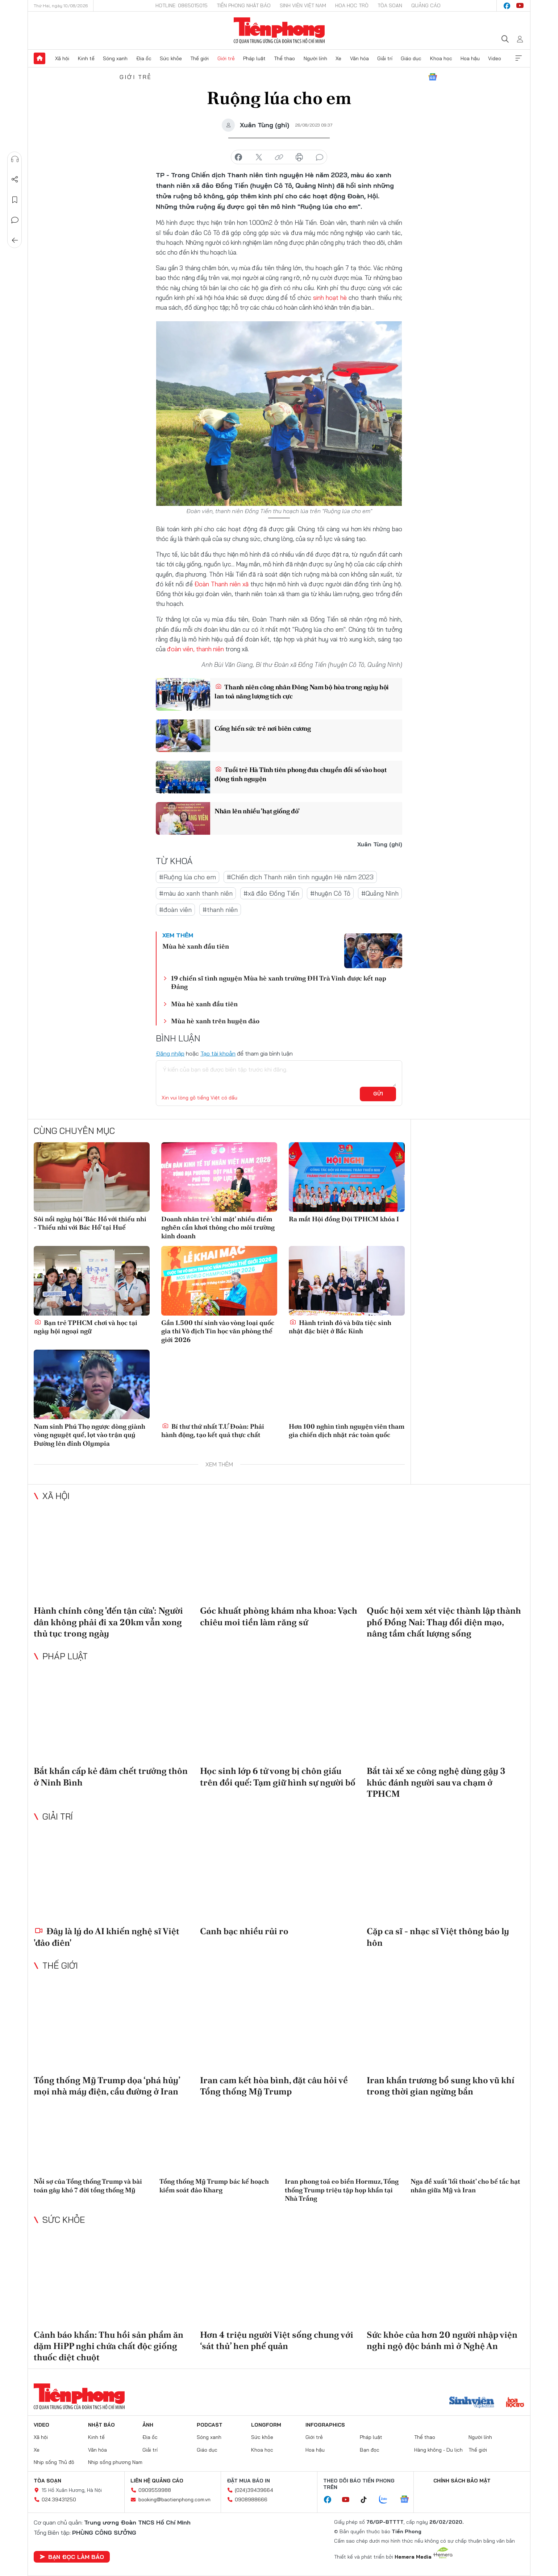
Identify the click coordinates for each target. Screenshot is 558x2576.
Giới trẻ (226, 58)
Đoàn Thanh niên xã (221, 584)
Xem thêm (518, 58)
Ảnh (147, 2425)
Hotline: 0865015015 (181, 5)
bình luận (319, 157)
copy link (279, 157)
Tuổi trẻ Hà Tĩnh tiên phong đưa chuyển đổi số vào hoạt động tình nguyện (301, 774)
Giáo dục (411, 58)
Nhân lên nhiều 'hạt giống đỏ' (257, 811)
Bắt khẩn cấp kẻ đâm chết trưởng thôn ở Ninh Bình (111, 1776)
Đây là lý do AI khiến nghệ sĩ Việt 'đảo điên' (106, 1936)
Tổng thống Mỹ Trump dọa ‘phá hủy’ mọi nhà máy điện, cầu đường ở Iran (107, 2086)
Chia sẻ (15, 179)
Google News (432, 77)
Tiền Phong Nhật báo (244, 5)
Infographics (325, 2425)
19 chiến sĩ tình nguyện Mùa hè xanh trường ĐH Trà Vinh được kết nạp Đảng (278, 982)
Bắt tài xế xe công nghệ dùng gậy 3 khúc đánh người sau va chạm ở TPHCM (436, 1782)
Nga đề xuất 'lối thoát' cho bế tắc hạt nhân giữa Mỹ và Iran (465, 2185)
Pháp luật (254, 58)
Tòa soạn (390, 5)
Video (494, 58)
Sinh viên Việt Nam (303, 5)
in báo (299, 157)
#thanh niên (220, 909)
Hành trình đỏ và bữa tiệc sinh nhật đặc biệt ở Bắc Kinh (340, 1326)
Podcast (209, 2425)
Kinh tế (86, 58)
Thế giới (199, 58)
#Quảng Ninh (380, 893)
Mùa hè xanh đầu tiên (195, 946)
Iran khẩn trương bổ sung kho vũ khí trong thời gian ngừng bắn (441, 2086)
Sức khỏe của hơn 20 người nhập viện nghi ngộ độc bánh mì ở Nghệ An (442, 2340)
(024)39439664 (254, 2490)
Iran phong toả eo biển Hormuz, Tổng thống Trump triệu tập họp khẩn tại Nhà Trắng (342, 2190)
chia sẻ (238, 157)
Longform (266, 2425)
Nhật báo (101, 2425)
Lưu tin (15, 199)
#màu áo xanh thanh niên (196, 893)
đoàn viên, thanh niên (195, 649)
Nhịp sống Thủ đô (54, 2462)
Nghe (15, 159)
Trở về (15, 240)
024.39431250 (59, 2499)
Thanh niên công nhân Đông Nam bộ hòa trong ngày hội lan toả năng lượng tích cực (302, 691)
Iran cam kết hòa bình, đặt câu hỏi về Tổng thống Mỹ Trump (274, 2086)
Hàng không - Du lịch (438, 2450)
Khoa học (441, 58)
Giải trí (384, 58)
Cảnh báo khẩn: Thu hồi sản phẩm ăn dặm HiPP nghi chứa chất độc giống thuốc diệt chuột (108, 2346)
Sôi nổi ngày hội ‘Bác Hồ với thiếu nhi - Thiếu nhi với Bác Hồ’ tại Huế (90, 1223)
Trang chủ (39, 58)
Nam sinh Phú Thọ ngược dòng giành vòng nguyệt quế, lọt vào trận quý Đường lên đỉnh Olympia (89, 1435)
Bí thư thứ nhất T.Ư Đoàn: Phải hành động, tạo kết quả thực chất (212, 1430)
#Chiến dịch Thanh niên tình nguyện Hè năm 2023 (300, 877)
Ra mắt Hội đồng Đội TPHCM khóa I (344, 1219)
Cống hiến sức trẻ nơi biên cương (263, 728)
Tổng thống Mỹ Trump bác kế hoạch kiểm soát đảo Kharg (214, 2185)
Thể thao (284, 58)
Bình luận (15, 220)
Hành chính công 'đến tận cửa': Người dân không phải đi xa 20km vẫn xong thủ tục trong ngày (108, 1622)
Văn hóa (359, 58)
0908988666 (251, 2499)
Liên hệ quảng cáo (156, 2480)
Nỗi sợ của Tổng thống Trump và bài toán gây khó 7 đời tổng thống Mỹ (88, 2185)
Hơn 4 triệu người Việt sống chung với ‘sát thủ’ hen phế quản (276, 2340)
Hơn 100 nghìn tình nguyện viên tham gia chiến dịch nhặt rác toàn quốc (346, 1430)
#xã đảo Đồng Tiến (271, 893)
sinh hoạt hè (331, 297)
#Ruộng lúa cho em (187, 877)
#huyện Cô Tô (330, 893)
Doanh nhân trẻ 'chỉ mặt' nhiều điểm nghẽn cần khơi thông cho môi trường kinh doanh (218, 1227)
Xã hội (62, 58)
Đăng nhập (170, 1053)
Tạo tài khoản (218, 1053)
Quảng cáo (426, 5)
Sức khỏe (171, 58)
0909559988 (154, 2490)
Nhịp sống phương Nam (115, 2462)
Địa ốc (143, 58)
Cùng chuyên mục (74, 1130)
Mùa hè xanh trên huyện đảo (215, 1021)
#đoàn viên (175, 909)
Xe (338, 58)
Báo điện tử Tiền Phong (279, 30)
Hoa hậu (470, 58)
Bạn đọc (369, 2450)
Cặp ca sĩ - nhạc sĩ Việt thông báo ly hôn (438, 1936)
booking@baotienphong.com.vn (174, 2499)
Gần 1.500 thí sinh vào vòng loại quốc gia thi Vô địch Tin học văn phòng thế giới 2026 (217, 1331)
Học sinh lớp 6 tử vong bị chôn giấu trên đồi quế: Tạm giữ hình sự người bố (277, 1776)
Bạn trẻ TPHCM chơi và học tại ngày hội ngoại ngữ (85, 1326)
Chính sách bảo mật (462, 2480)
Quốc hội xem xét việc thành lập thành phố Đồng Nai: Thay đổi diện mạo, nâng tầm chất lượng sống (444, 1622)
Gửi (378, 1093)
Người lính (315, 58)
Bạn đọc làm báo (71, 2556)
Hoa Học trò (351, 5)
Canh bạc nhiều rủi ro (244, 1931)
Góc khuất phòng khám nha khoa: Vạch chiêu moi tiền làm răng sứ (278, 1616)
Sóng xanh (115, 58)
